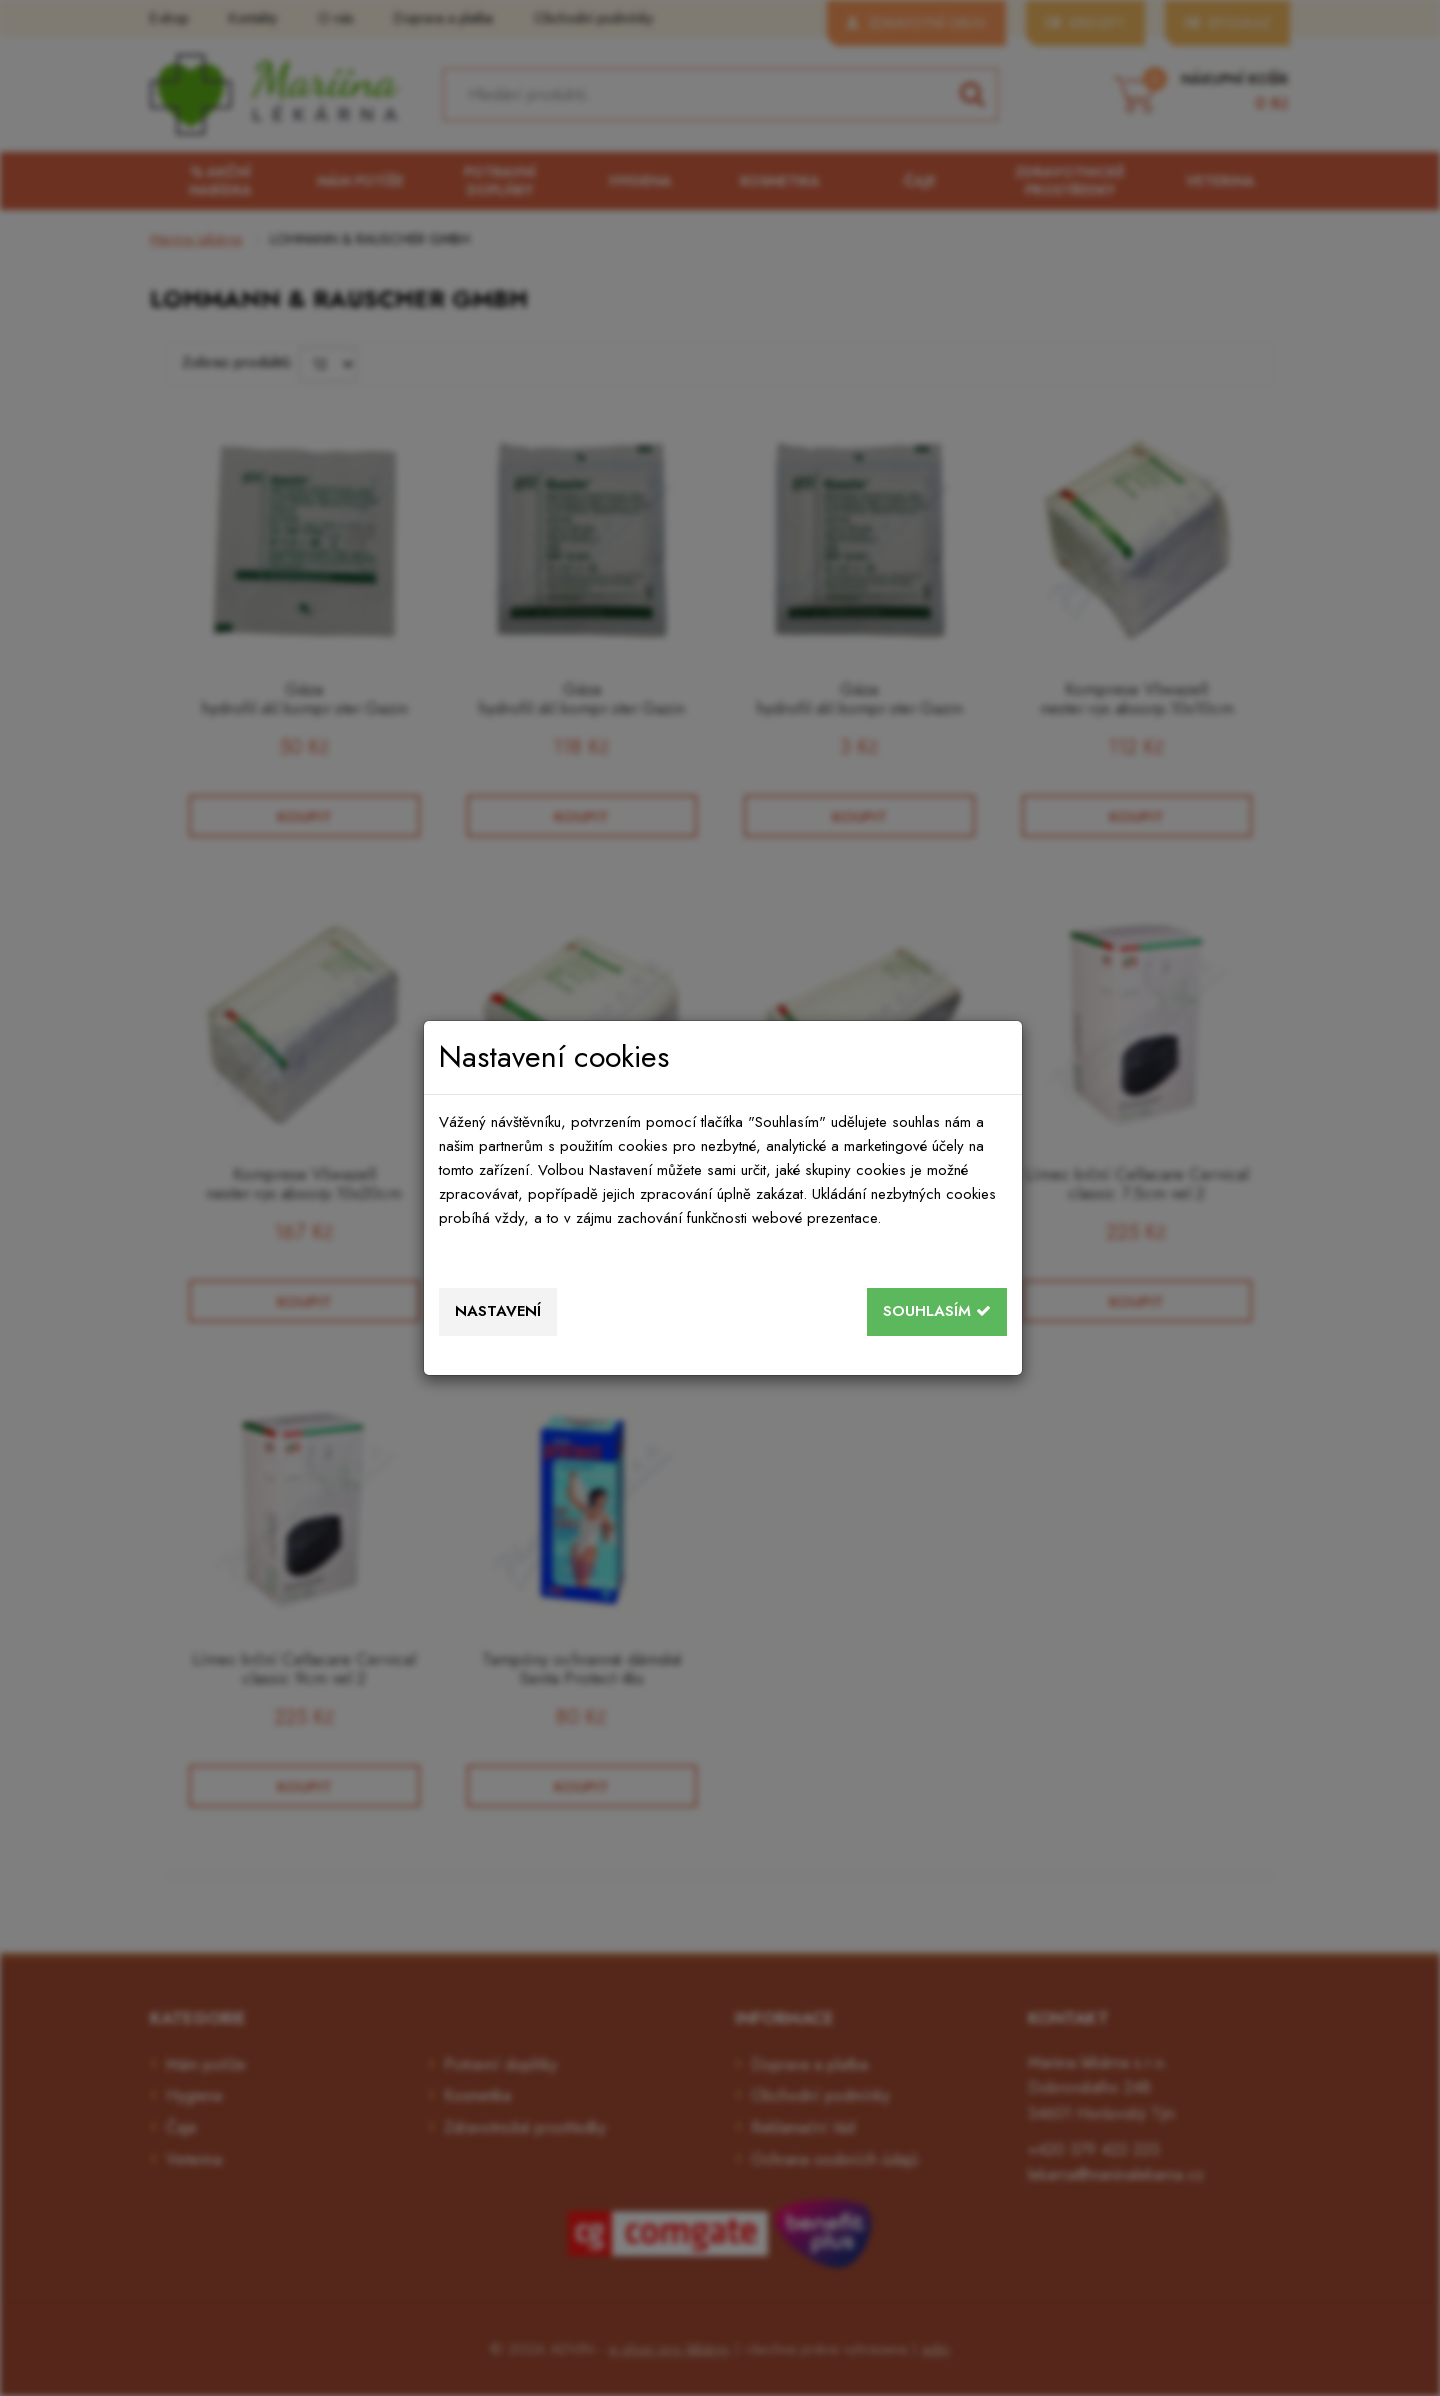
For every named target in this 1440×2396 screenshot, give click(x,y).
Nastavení (498, 1311)
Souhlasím (937, 1311)
